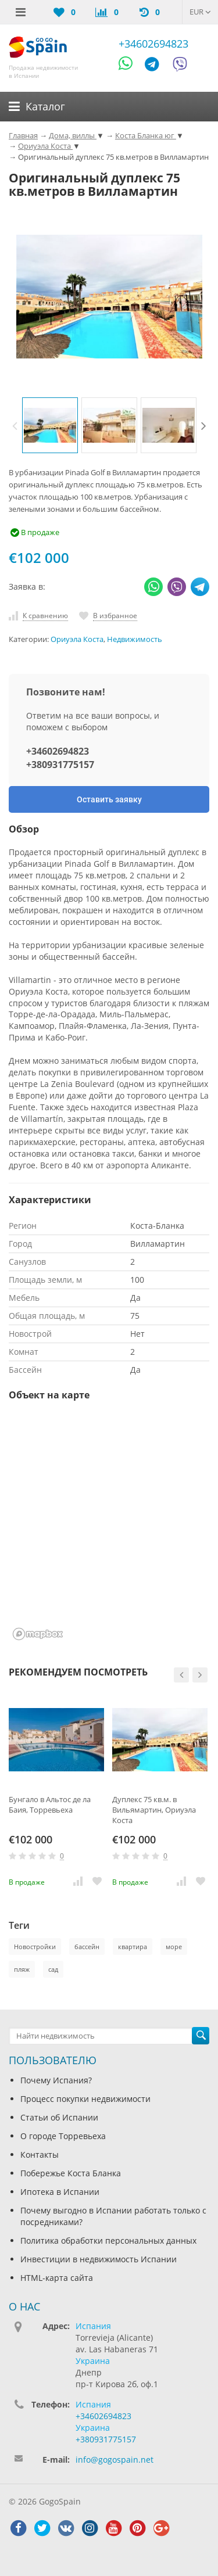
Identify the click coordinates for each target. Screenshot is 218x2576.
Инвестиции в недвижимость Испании (98, 2259)
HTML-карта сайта (56, 2277)
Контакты (39, 2154)
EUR (200, 11)
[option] (50, 425)
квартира (132, 1946)
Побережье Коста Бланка (70, 2173)
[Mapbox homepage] (37, 1634)
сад (53, 1969)
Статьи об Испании (59, 2117)
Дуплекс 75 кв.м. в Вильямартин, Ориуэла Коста (154, 1809)
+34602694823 (153, 44)
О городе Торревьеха (63, 2135)
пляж (22, 1969)
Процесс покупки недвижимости (85, 2098)
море (174, 1946)
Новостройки (35, 1946)
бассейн (86, 1946)
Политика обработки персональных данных (108, 2240)
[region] (109, 1528)
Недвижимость (134, 639)
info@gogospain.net (114, 2459)
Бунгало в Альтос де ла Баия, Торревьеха (50, 1804)
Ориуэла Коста (77, 639)
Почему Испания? (56, 2080)
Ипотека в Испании (59, 2191)
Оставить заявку (109, 799)
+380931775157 (60, 764)
